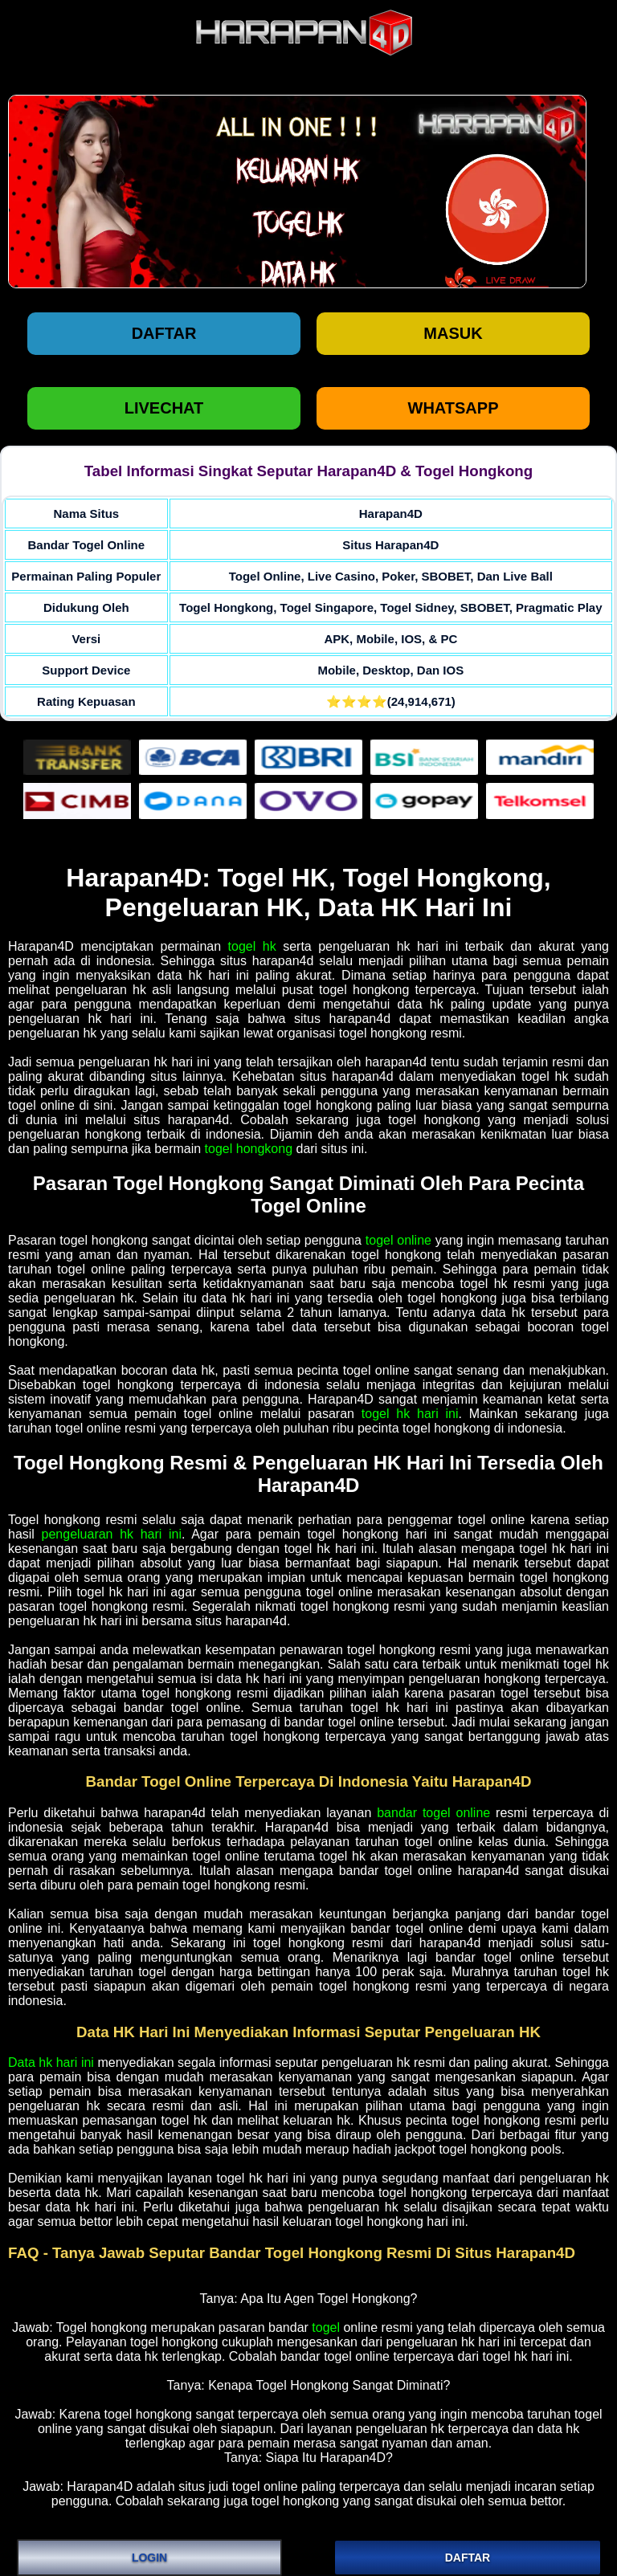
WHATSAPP (453, 408)
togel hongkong (248, 1149)
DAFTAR (468, 2557)
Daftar (164, 333)
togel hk (252, 946)
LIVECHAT (164, 408)
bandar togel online (433, 1813)
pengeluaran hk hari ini (112, 1534)
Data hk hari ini (51, 2062)
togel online (398, 1240)
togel (326, 2327)
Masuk (452, 333)
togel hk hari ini (410, 1413)
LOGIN (149, 2557)
